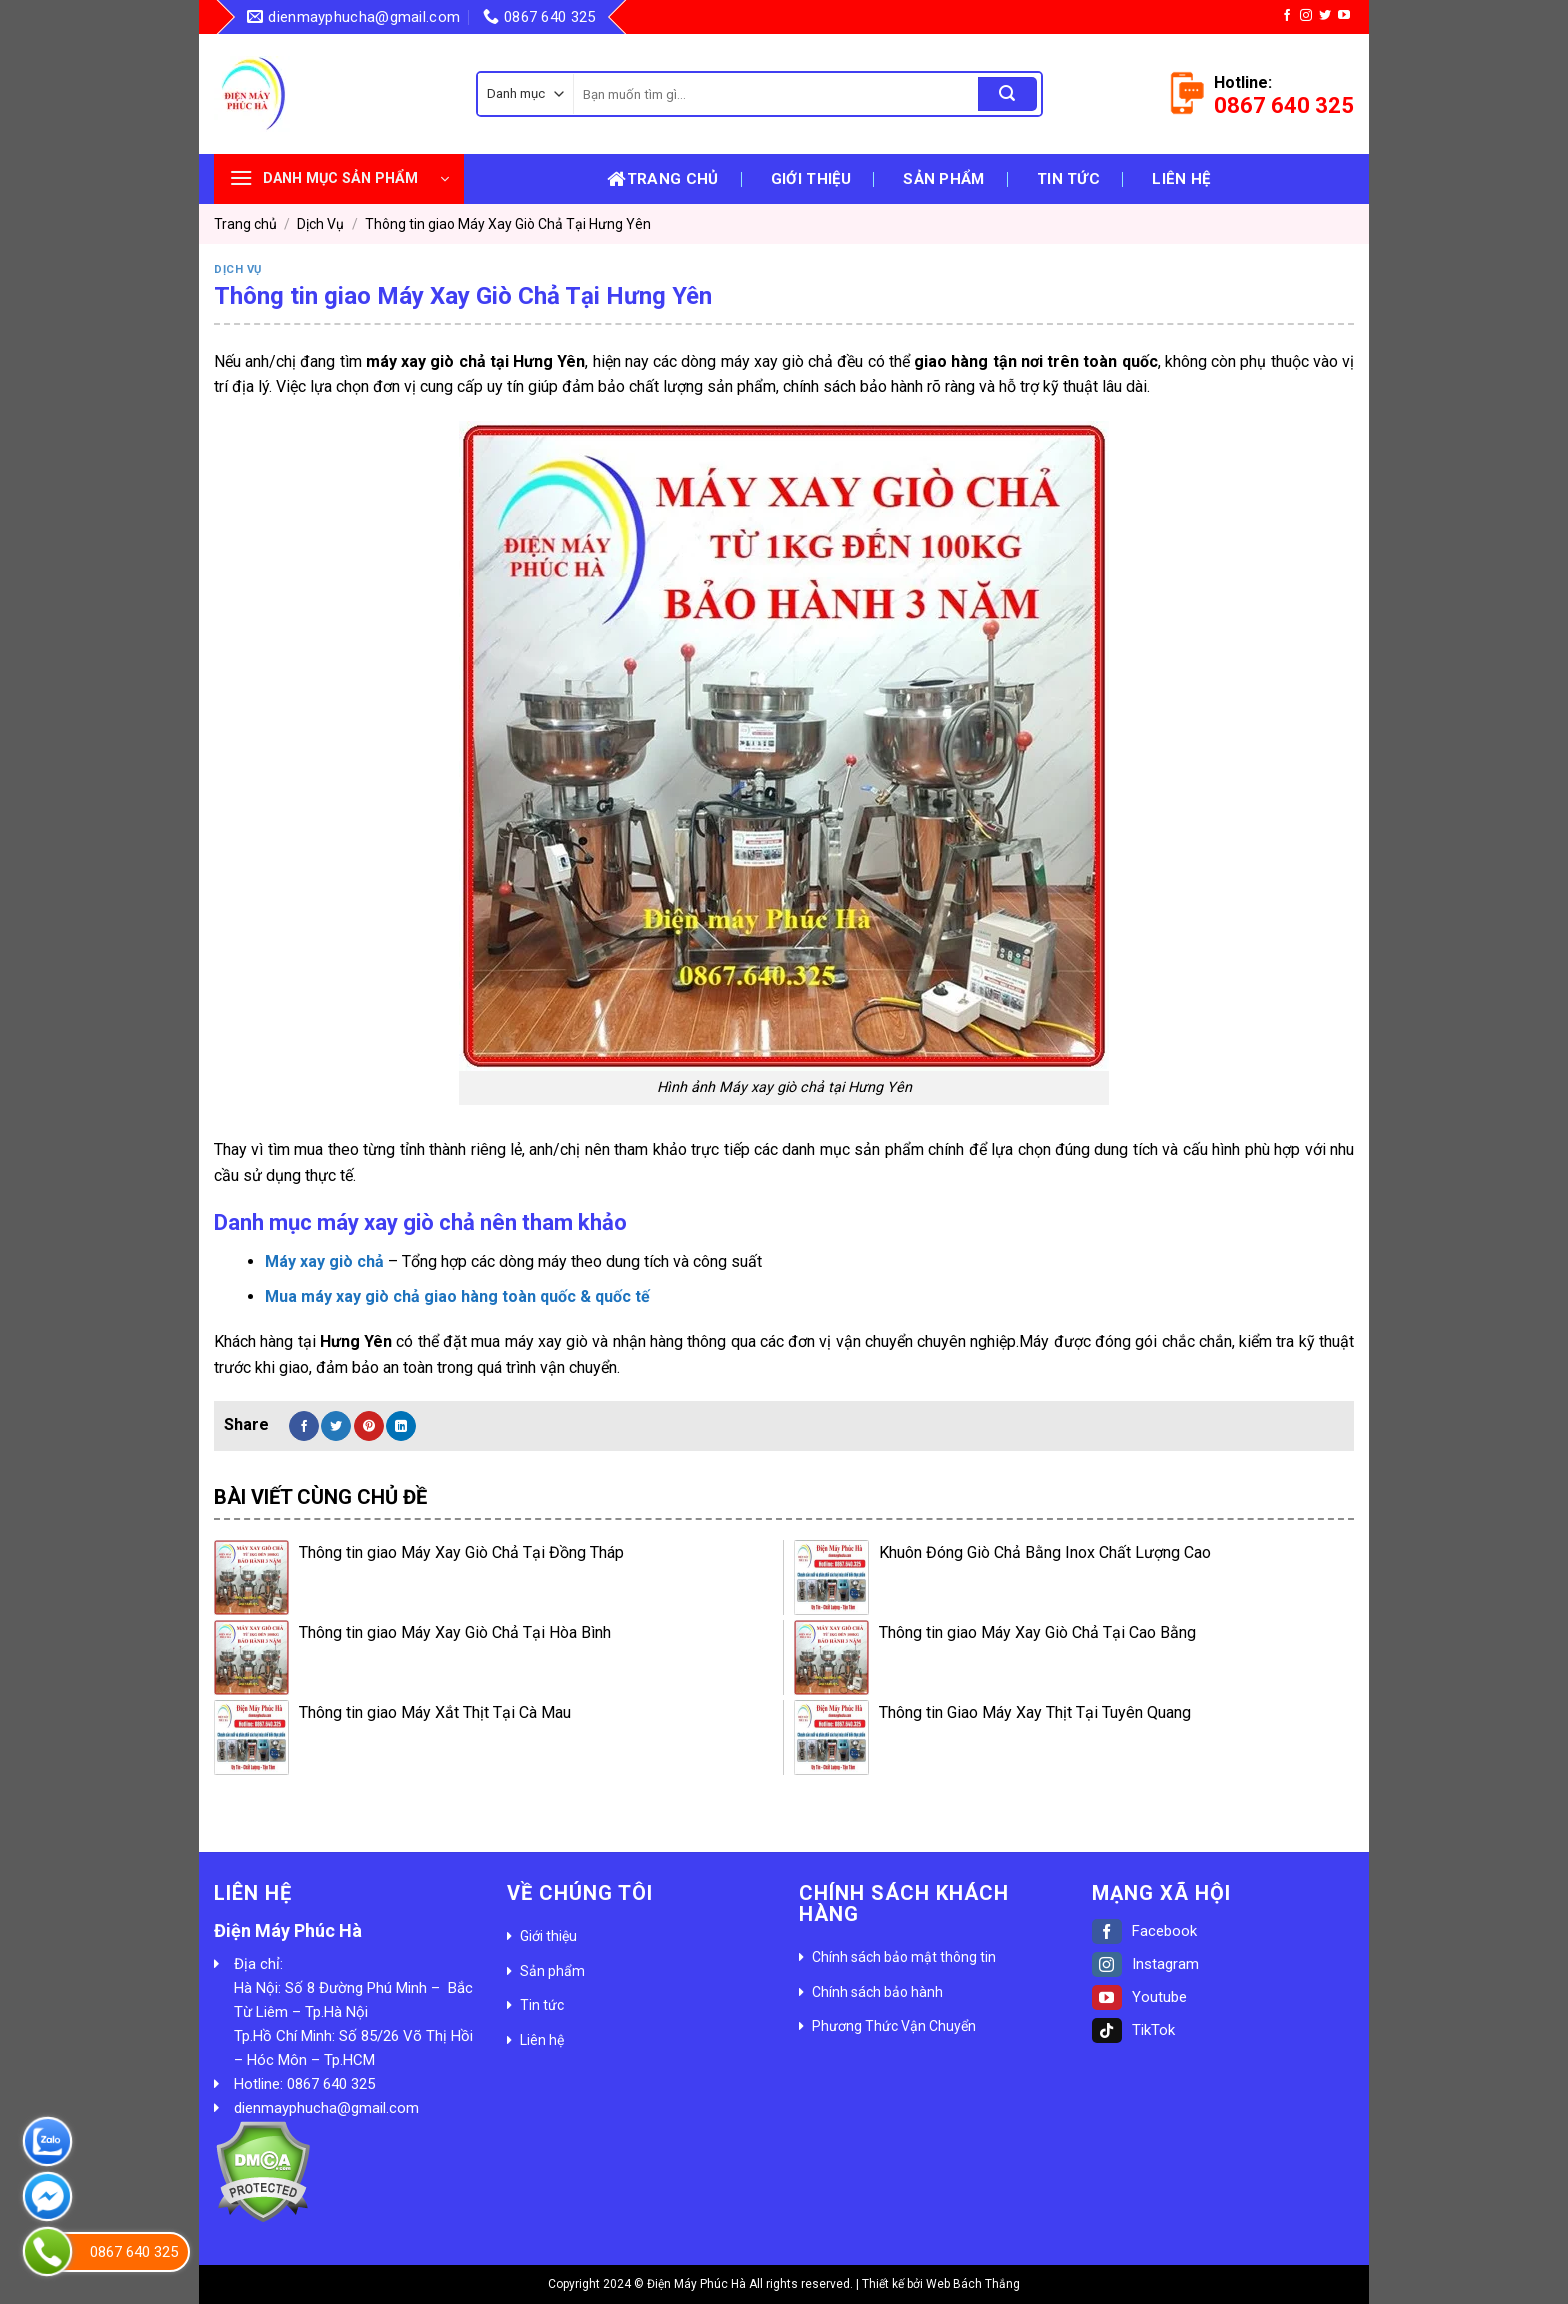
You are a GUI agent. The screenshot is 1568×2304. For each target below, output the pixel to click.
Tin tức (1068, 179)
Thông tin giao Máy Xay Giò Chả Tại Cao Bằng (1037, 1632)
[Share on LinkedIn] (401, 1426)
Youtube (1139, 1997)
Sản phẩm (943, 179)
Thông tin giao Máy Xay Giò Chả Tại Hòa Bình (455, 1632)
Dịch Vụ (320, 224)
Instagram (1145, 1964)
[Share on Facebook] (304, 1426)
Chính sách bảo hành (877, 1992)
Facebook (1144, 1931)
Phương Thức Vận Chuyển (894, 2026)
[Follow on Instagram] (1306, 16)
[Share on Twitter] (336, 1426)
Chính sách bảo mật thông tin (904, 1957)
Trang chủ (662, 179)
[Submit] (1007, 94)
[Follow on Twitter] (1325, 16)
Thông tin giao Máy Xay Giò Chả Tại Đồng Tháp (461, 1552)
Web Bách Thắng (973, 2284)
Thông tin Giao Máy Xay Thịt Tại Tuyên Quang (1035, 1712)
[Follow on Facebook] (1287, 16)
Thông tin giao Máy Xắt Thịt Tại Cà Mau (435, 1712)
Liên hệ (1181, 179)
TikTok (1133, 2030)
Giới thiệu (811, 179)
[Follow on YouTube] (1344, 16)
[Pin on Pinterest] (369, 1426)
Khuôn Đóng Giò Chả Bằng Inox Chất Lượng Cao (1045, 1552)
